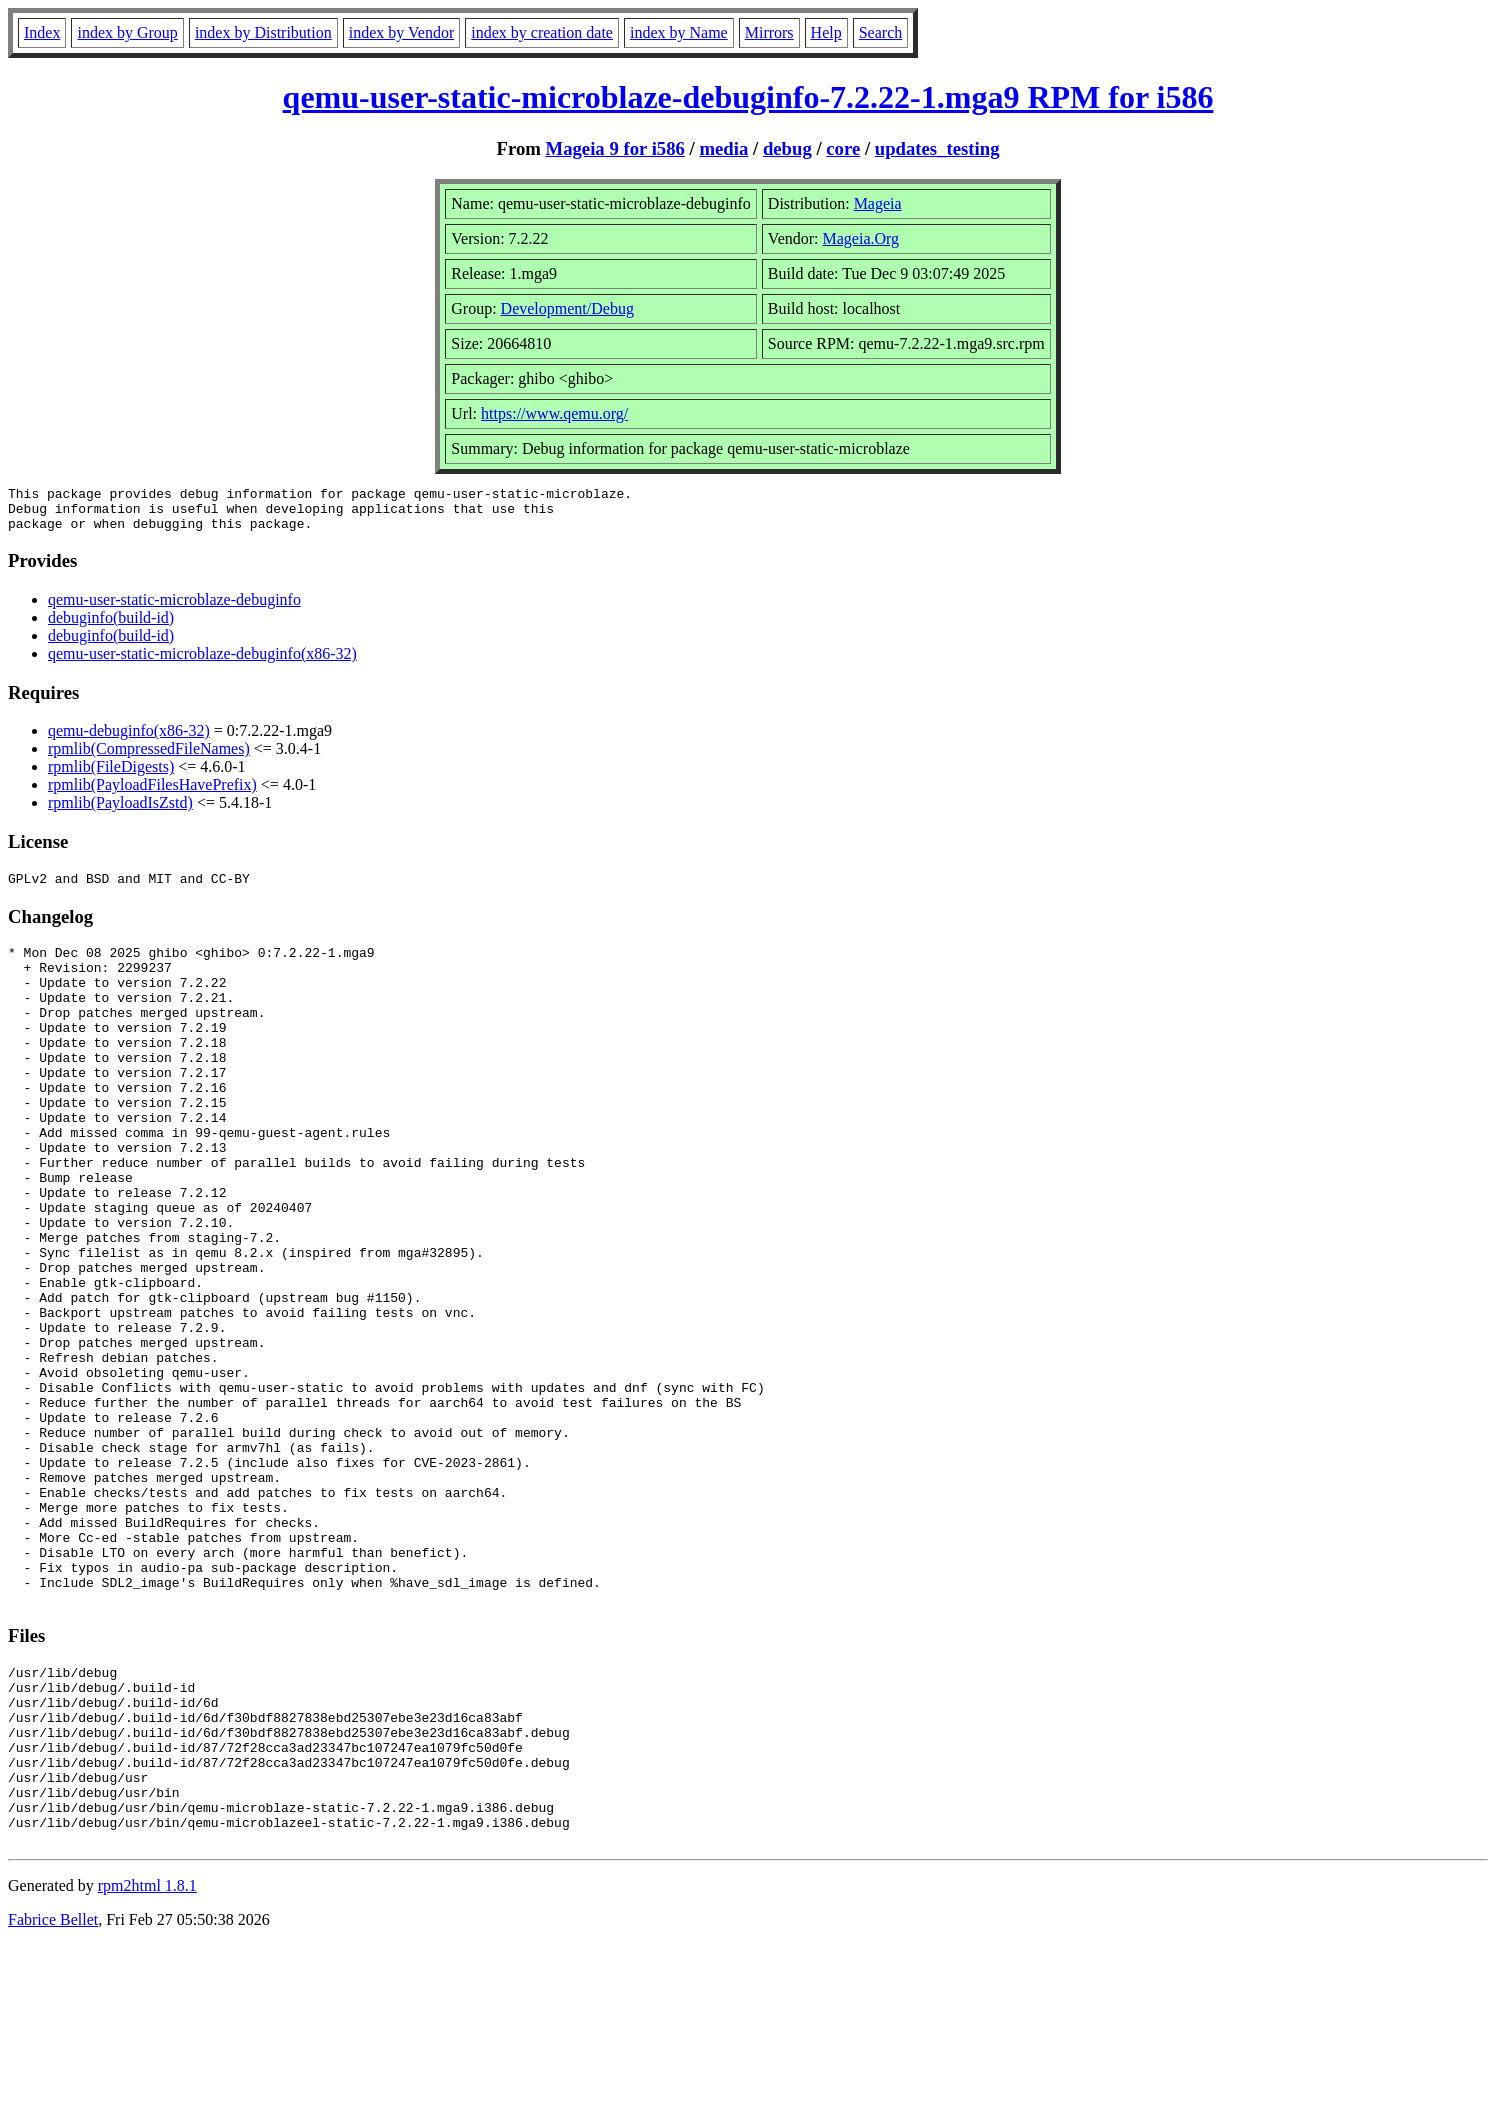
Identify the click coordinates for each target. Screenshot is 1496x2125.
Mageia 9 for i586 (615, 148)
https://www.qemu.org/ (554, 413)
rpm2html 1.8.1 (147, 2065)
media (723, 148)
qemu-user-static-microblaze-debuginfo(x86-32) (202, 662)
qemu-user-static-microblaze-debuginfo (174, 608)
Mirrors (769, 32)
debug (787, 148)
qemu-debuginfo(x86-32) (129, 739)
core (843, 148)
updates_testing (937, 148)
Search (881, 32)
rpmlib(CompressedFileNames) (149, 757)
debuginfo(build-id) (111, 626)
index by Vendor (401, 32)
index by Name (679, 32)
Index (42, 32)
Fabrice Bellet (53, 2099)
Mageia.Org (861, 238)
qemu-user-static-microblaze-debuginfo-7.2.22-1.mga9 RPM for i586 (748, 97)
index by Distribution (263, 32)
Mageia (878, 203)
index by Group (127, 32)
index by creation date (542, 32)
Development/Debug (567, 308)
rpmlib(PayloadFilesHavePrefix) (152, 793)
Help (826, 32)
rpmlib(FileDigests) (111, 775)
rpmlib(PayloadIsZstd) (120, 811)
